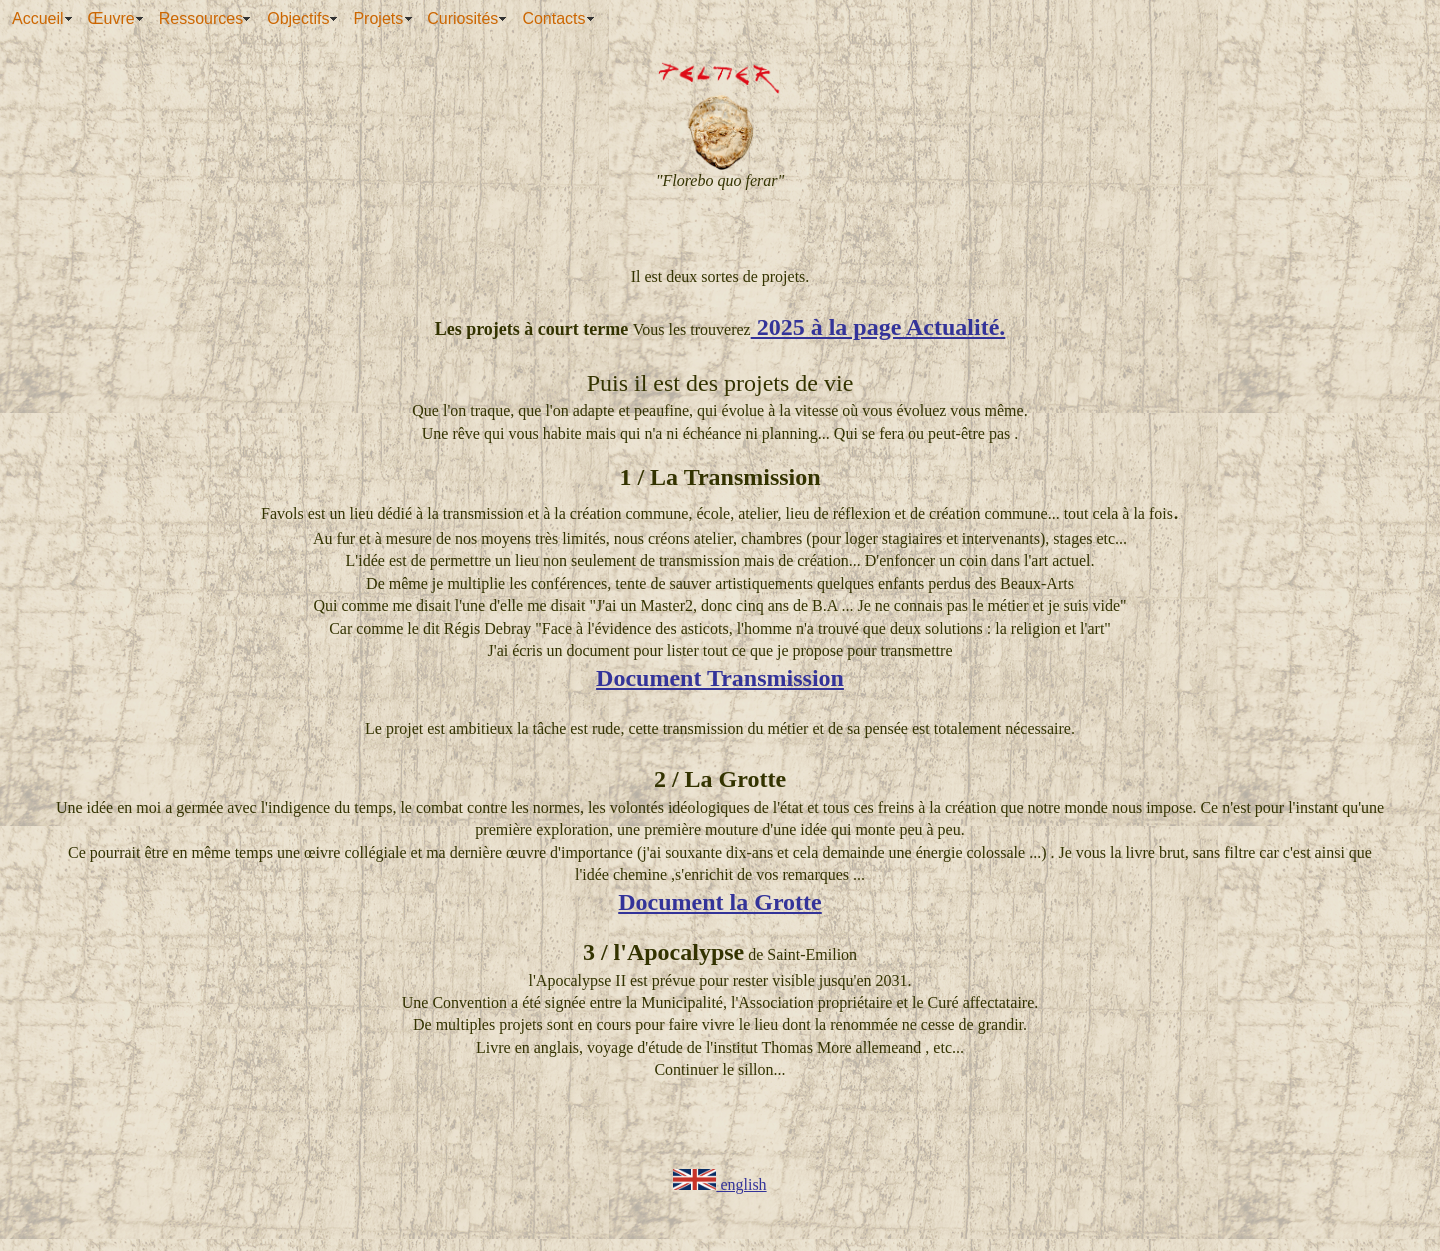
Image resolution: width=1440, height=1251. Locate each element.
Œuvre (111, 18)
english (719, 1184)
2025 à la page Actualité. (878, 327)
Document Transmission (720, 678)
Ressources (201, 18)
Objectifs (298, 18)
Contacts (553, 18)
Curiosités (462, 18)
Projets (378, 18)
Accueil (38, 18)
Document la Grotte (720, 902)
